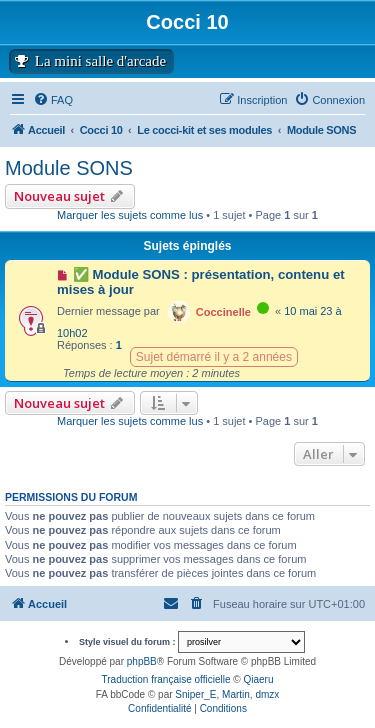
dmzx (267, 694)
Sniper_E (195, 694)
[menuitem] (329, 100)
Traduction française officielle (166, 679)
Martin (236, 694)
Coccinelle (223, 312)
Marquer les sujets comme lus (130, 215)
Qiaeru (258, 679)
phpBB (142, 661)
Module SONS (69, 168)
